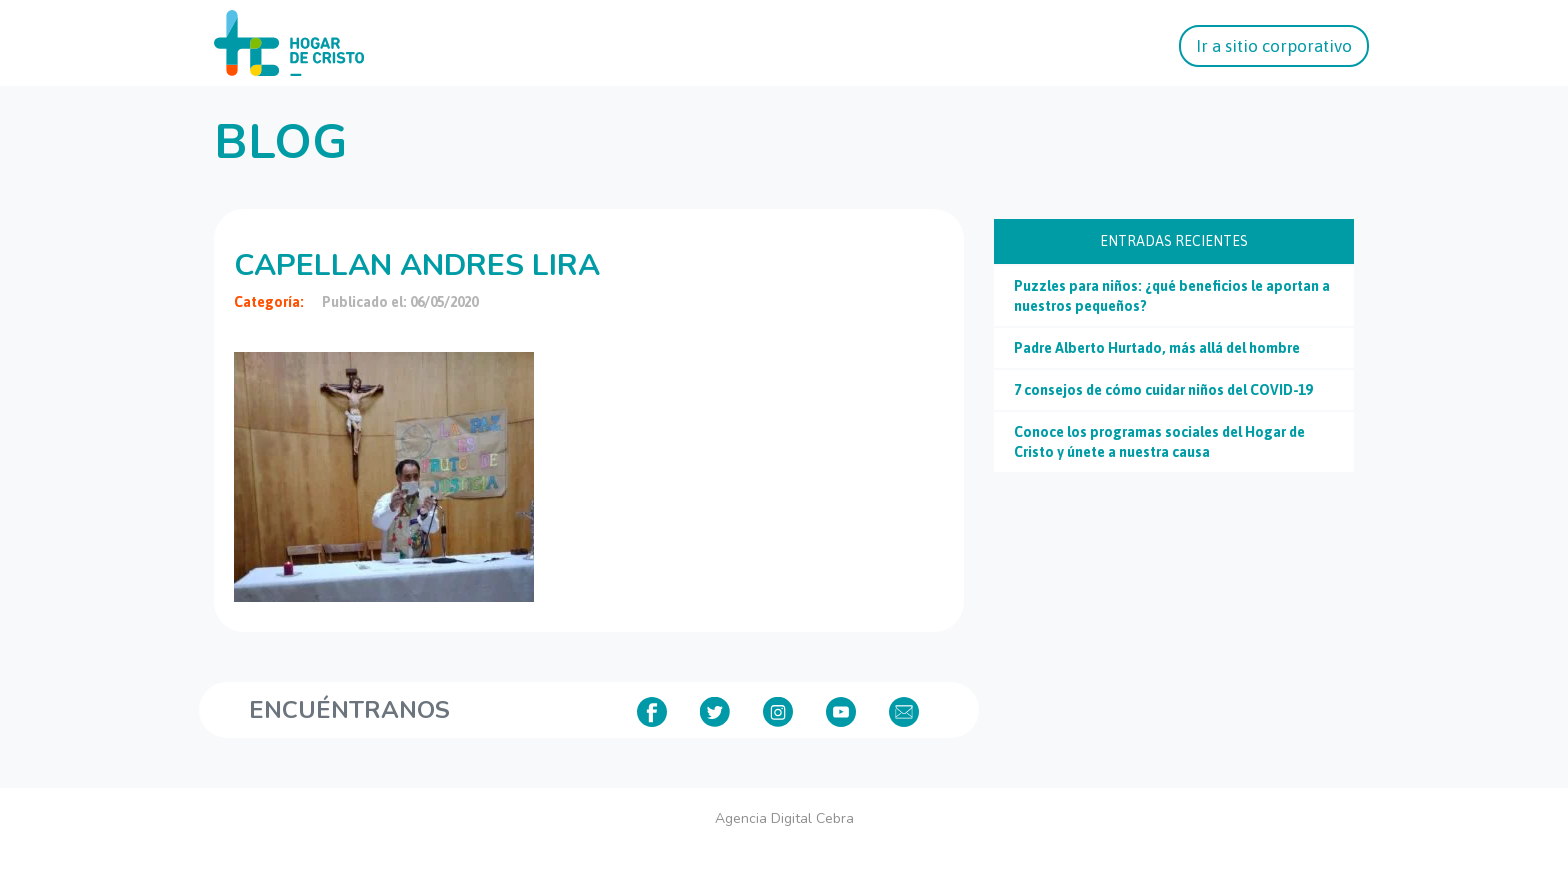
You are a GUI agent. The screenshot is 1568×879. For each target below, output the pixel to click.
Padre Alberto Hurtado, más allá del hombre (1157, 348)
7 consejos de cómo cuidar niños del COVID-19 (1163, 390)
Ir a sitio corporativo (1274, 46)
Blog (280, 142)
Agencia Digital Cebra (784, 818)
